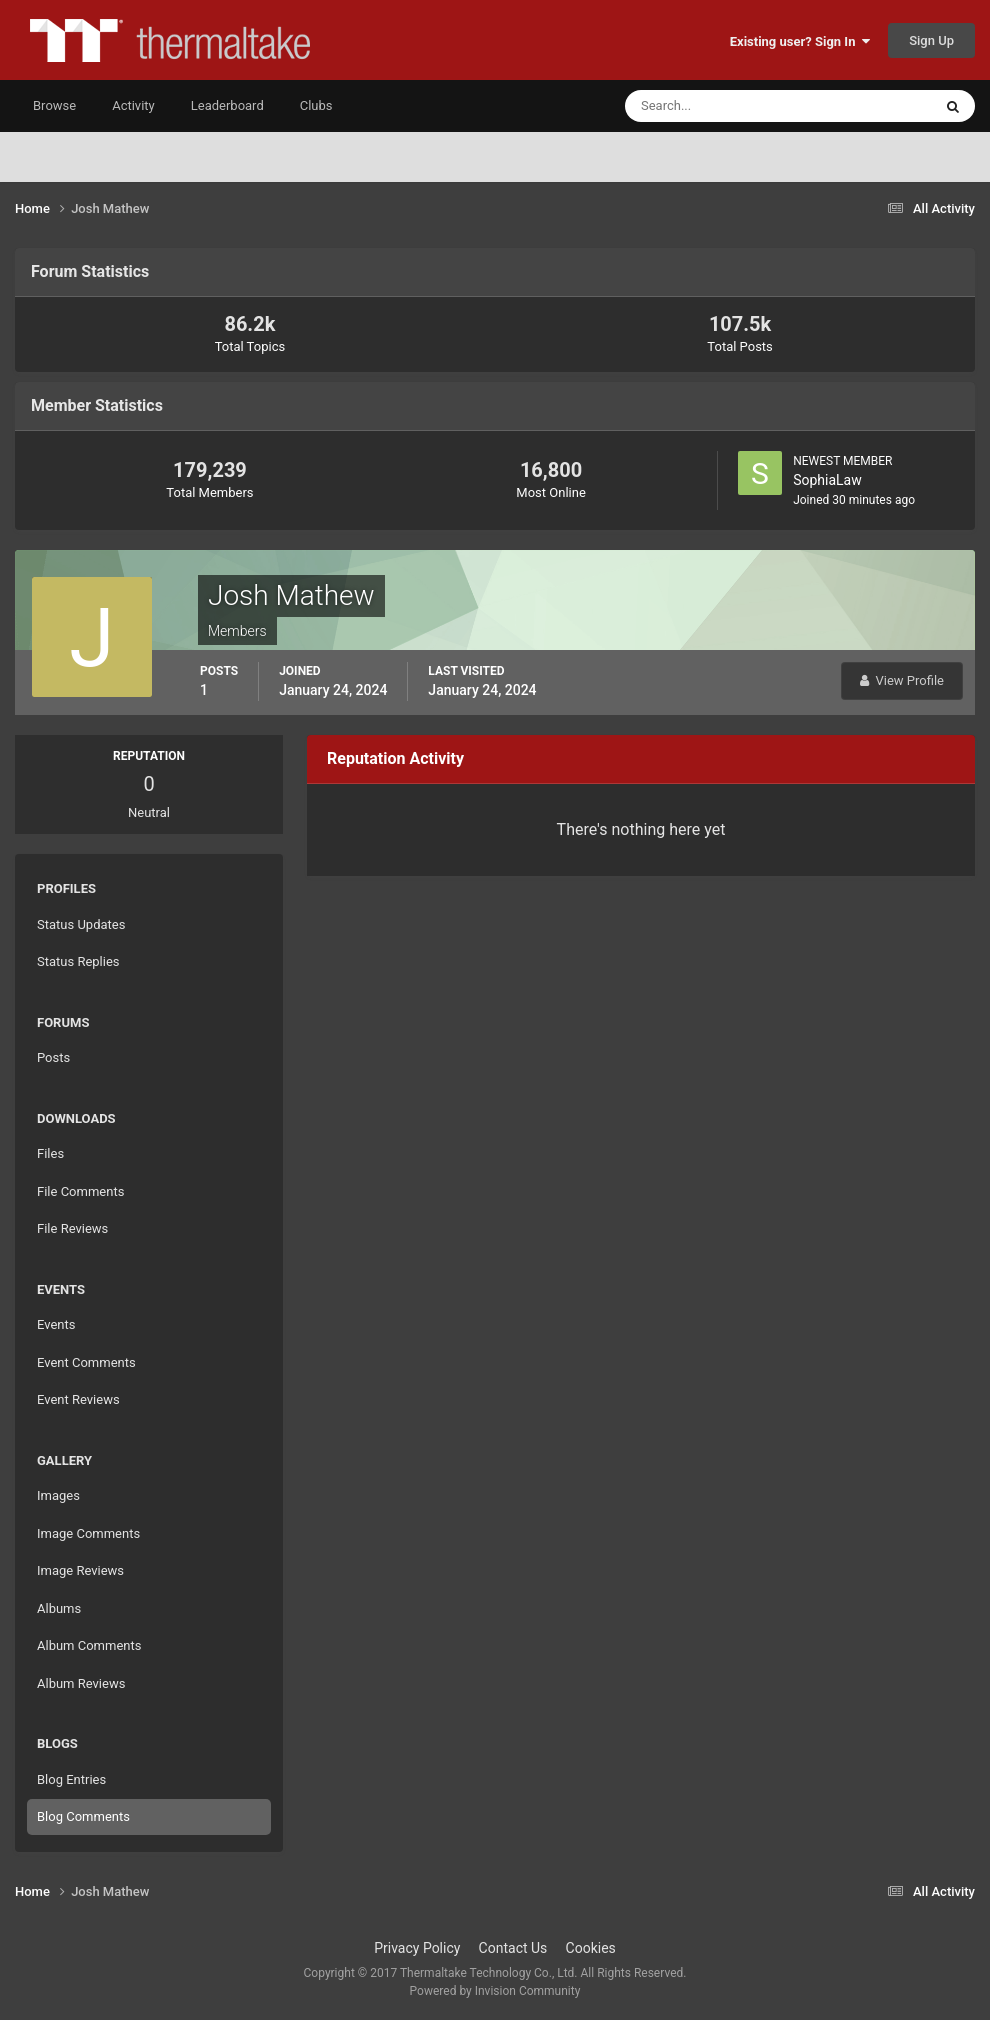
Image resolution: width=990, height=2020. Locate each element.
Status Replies (78, 961)
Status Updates (81, 924)
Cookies (591, 1948)
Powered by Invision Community (495, 1991)
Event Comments (86, 1362)
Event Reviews (78, 1399)
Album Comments (89, 1645)
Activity (133, 105)
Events (56, 1324)
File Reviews (72, 1228)
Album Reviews (81, 1683)
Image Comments (88, 1533)
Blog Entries (71, 1779)
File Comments (80, 1191)
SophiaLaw (827, 480)
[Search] (717, 106)
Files (50, 1153)
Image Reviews (80, 1570)
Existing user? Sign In (800, 41)
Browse (54, 105)
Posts (53, 1057)
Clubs (316, 105)
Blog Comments (83, 1816)
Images (58, 1495)
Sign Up (931, 40)
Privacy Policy (417, 1948)
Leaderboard (227, 105)
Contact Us (513, 1948)
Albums (59, 1608)
